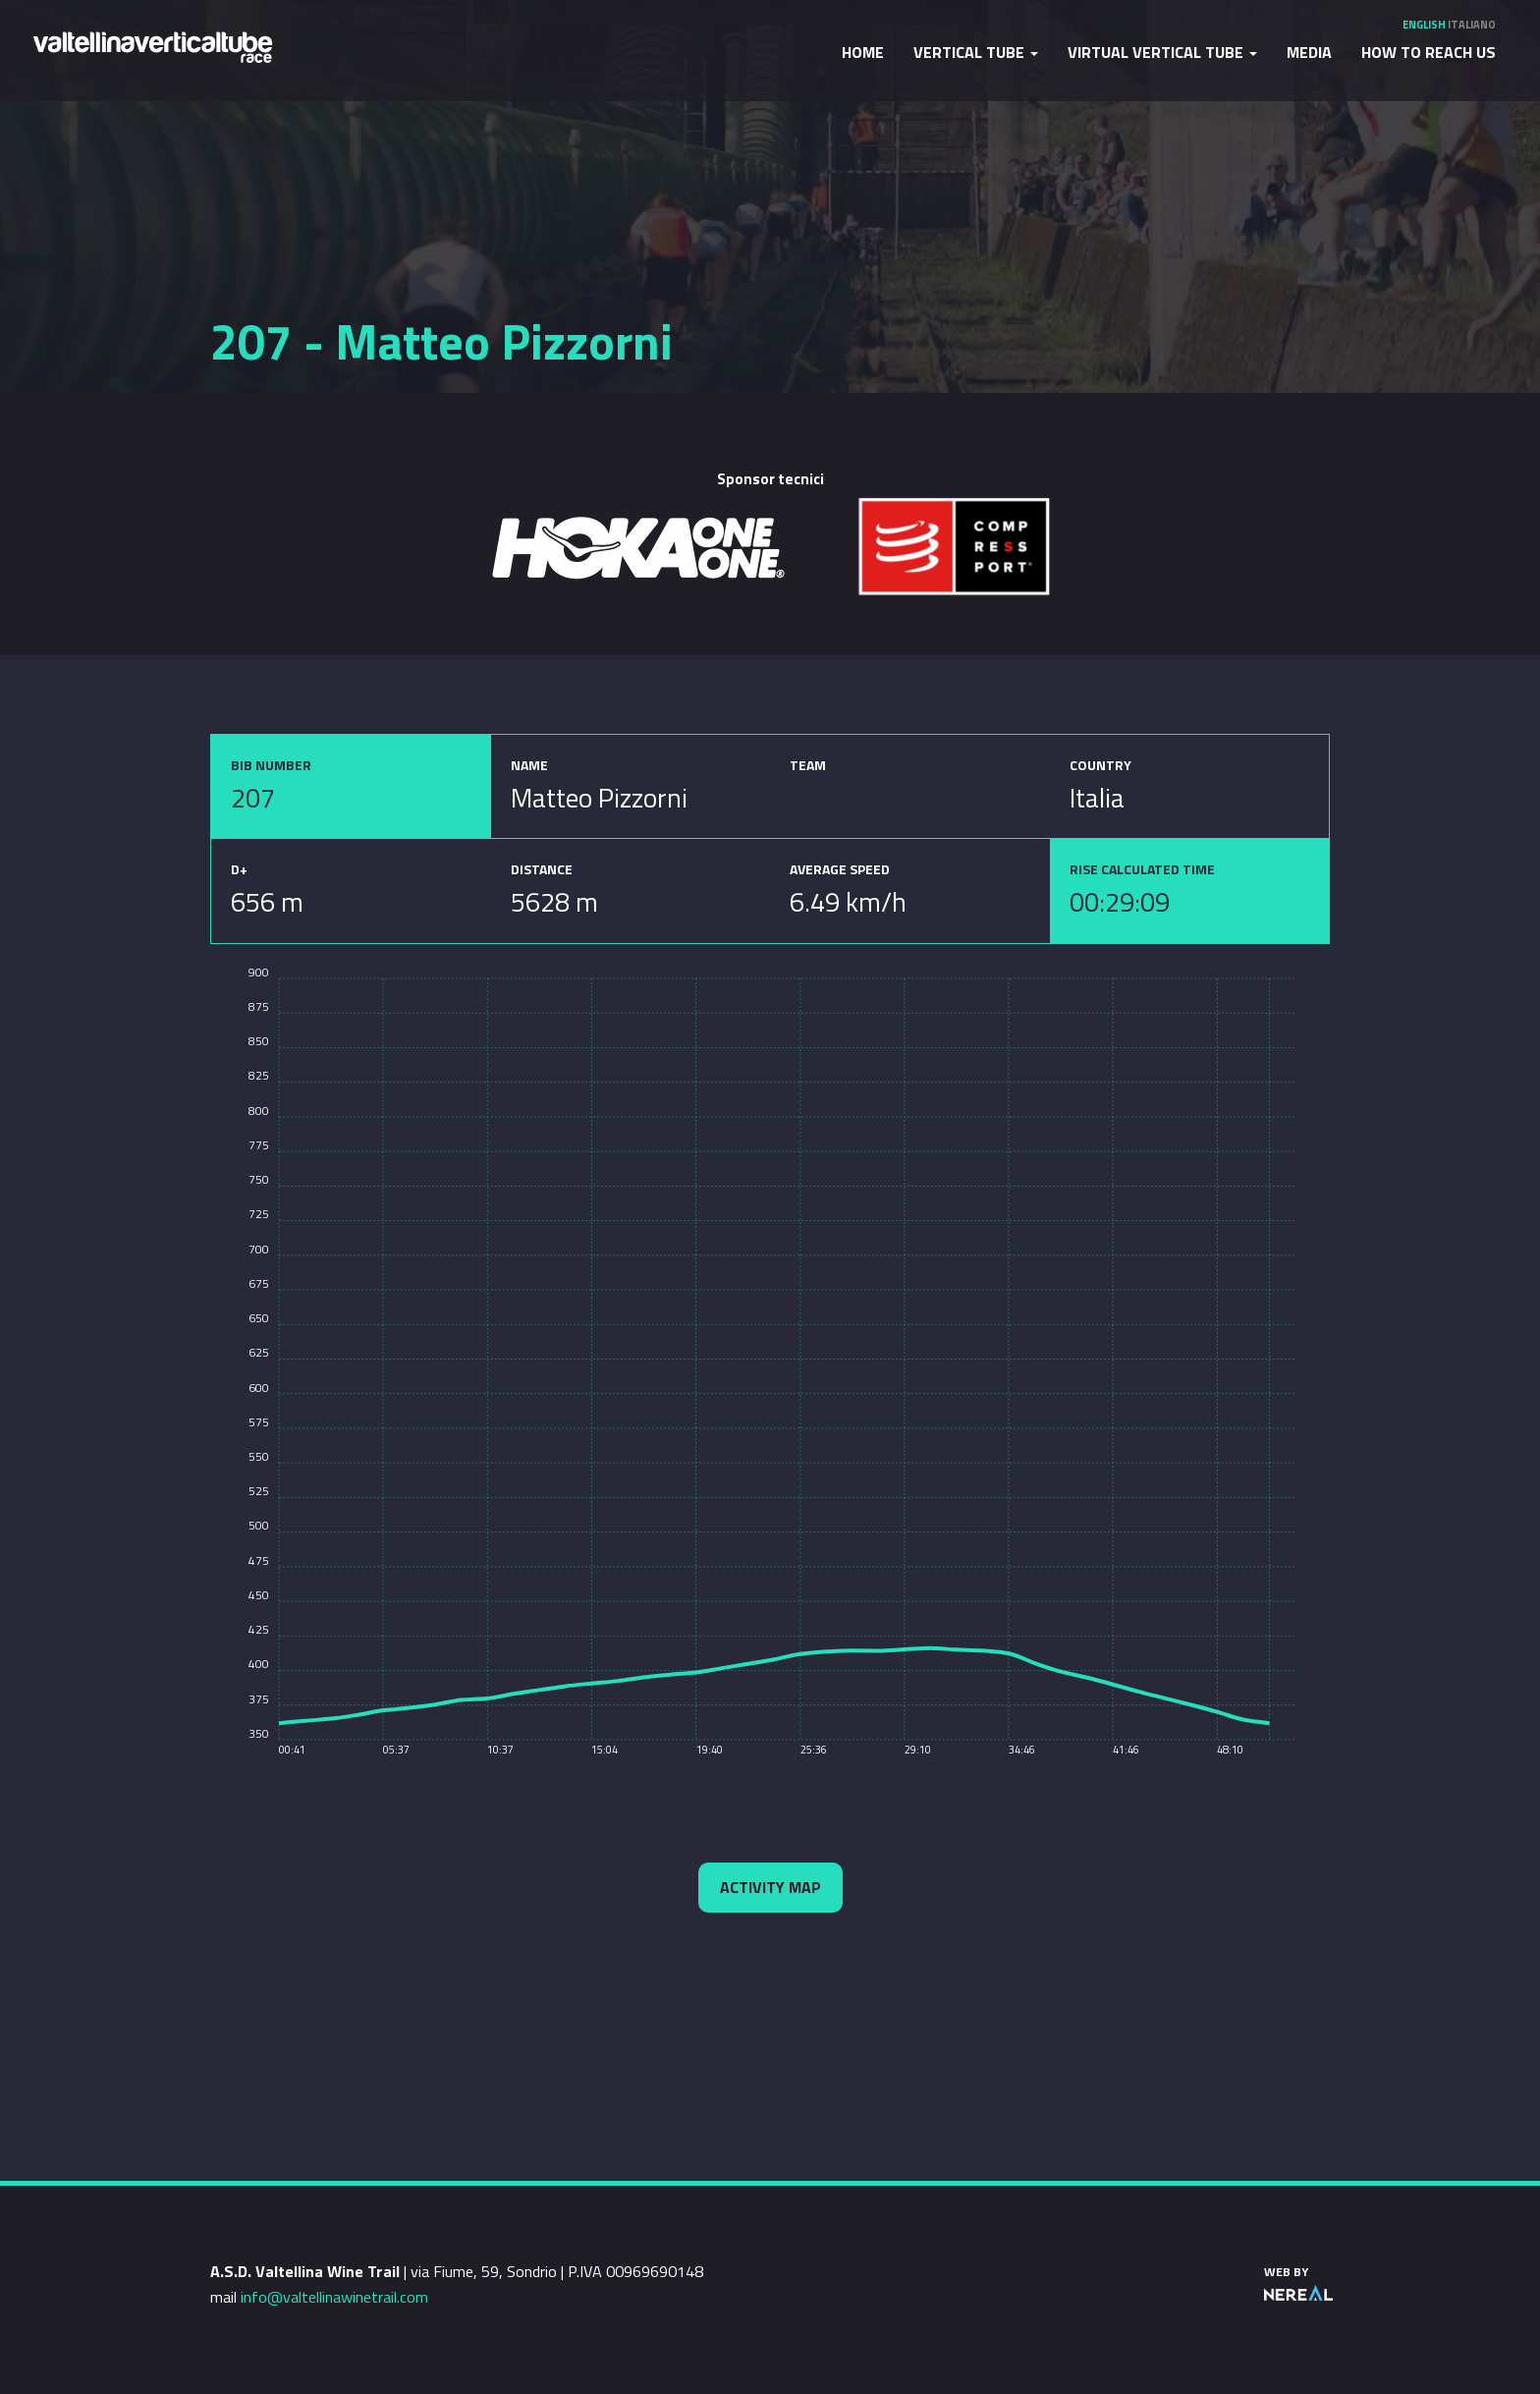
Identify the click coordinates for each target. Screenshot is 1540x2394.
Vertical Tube (975, 52)
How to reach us (1428, 52)
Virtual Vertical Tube (1162, 52)
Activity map (770, 1887)
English (1424, 24)
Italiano (1472, 24)
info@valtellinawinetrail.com (334, 2297)
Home (863, 52)
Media (1309, 52)
